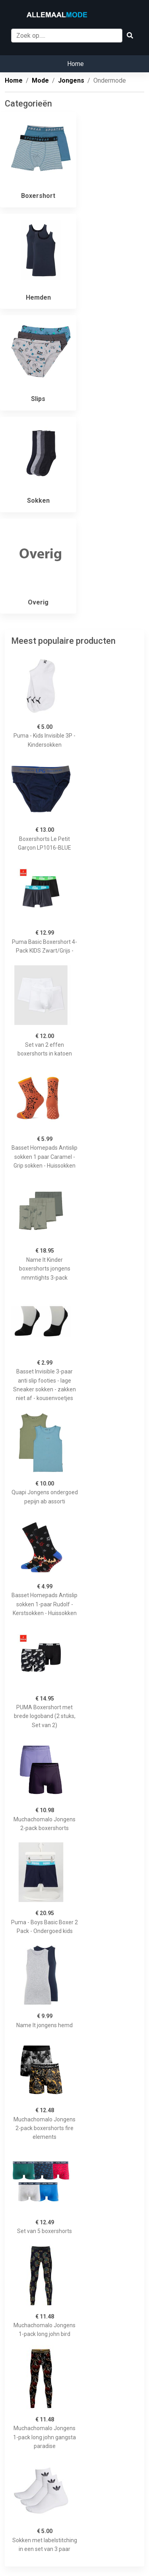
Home (75, 64)
